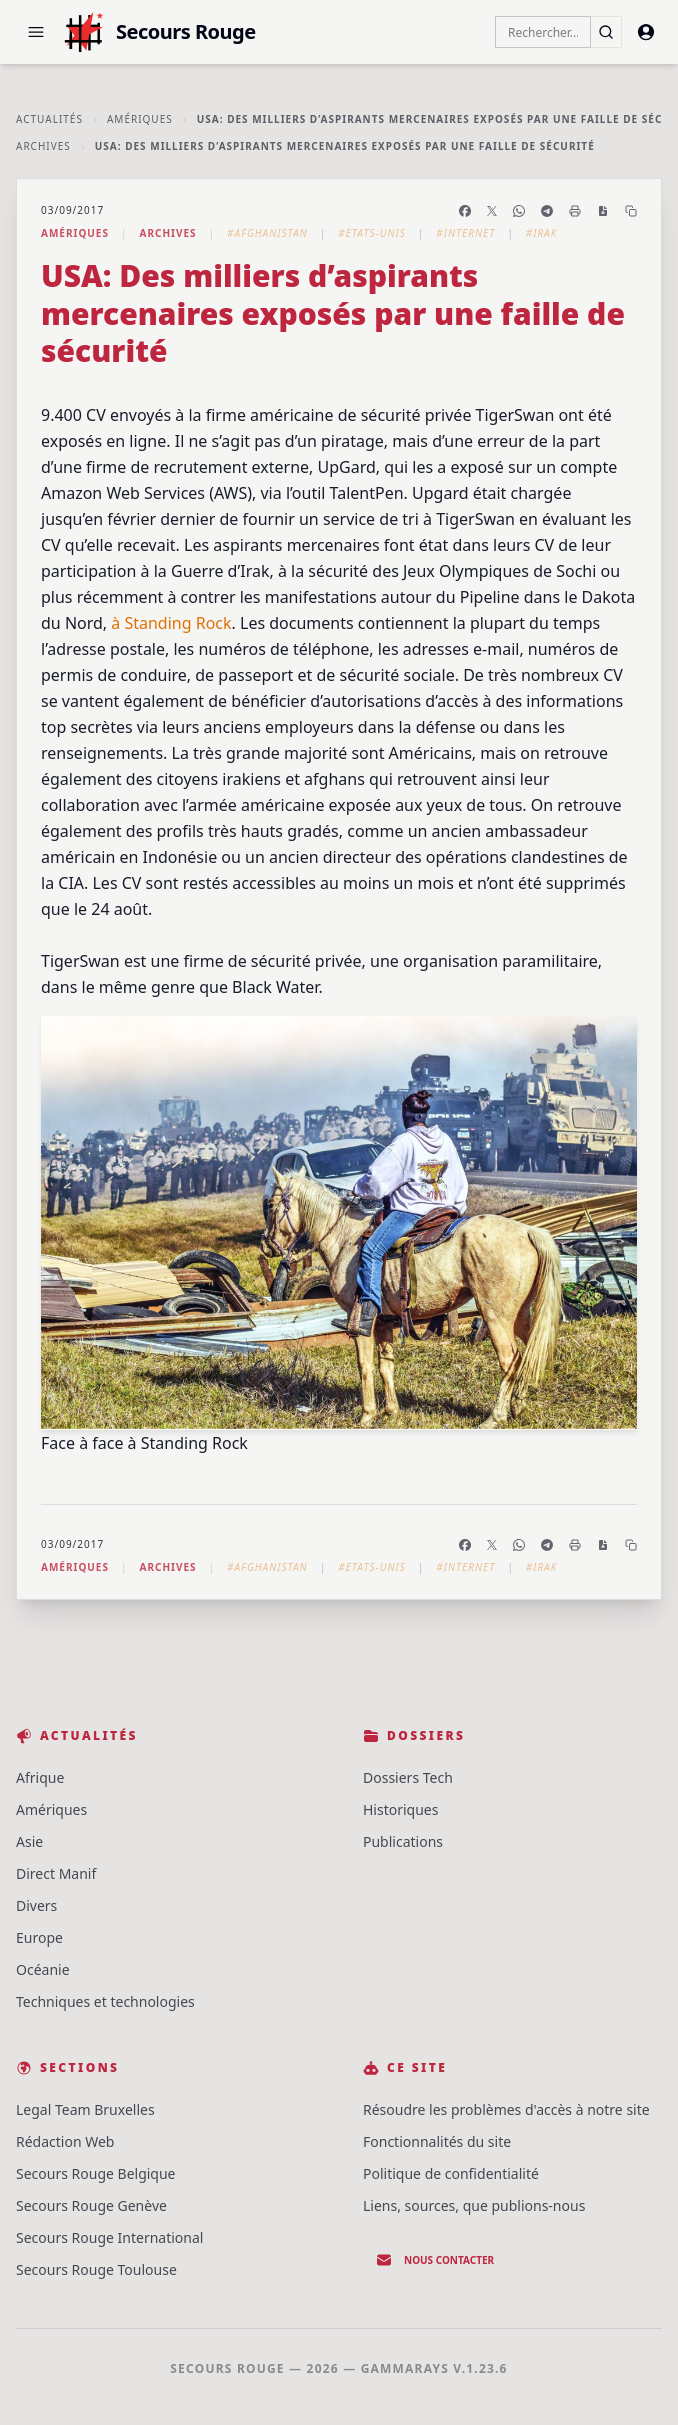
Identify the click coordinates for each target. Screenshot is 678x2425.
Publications (403, 1841)
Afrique (40, 1777)
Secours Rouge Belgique (96, 2173)
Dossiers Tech (408, 1777)
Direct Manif (56, 1873)
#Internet (465, 233)
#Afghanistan (267, 233)
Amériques (140, 119)
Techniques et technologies (105, 2001)
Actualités (49, 119)
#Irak (542, 233)
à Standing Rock (171, 623)
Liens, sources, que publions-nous (474, 2205)
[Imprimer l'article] (575, 211)
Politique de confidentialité (451, 2173)
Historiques (400, 1809)
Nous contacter (435, 2260)
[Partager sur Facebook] (465, 211)
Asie (29, 1841)
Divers (36, 1905)
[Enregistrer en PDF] (603, 211)
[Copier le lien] (631, 211)
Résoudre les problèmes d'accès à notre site (506, 2109)
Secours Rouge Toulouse (96, 2269)
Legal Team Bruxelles (85, 2109)
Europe (39, 1937)
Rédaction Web (65, 2141)
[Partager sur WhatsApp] (519, 211)
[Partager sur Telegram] (547, 211)
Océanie (43, 1969)
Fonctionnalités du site (437, 2141)
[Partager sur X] (492, 211)
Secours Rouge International (109, 2237)
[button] (36, 32)
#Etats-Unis (372, 233)
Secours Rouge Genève (91, 2205)
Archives (43, 146)
